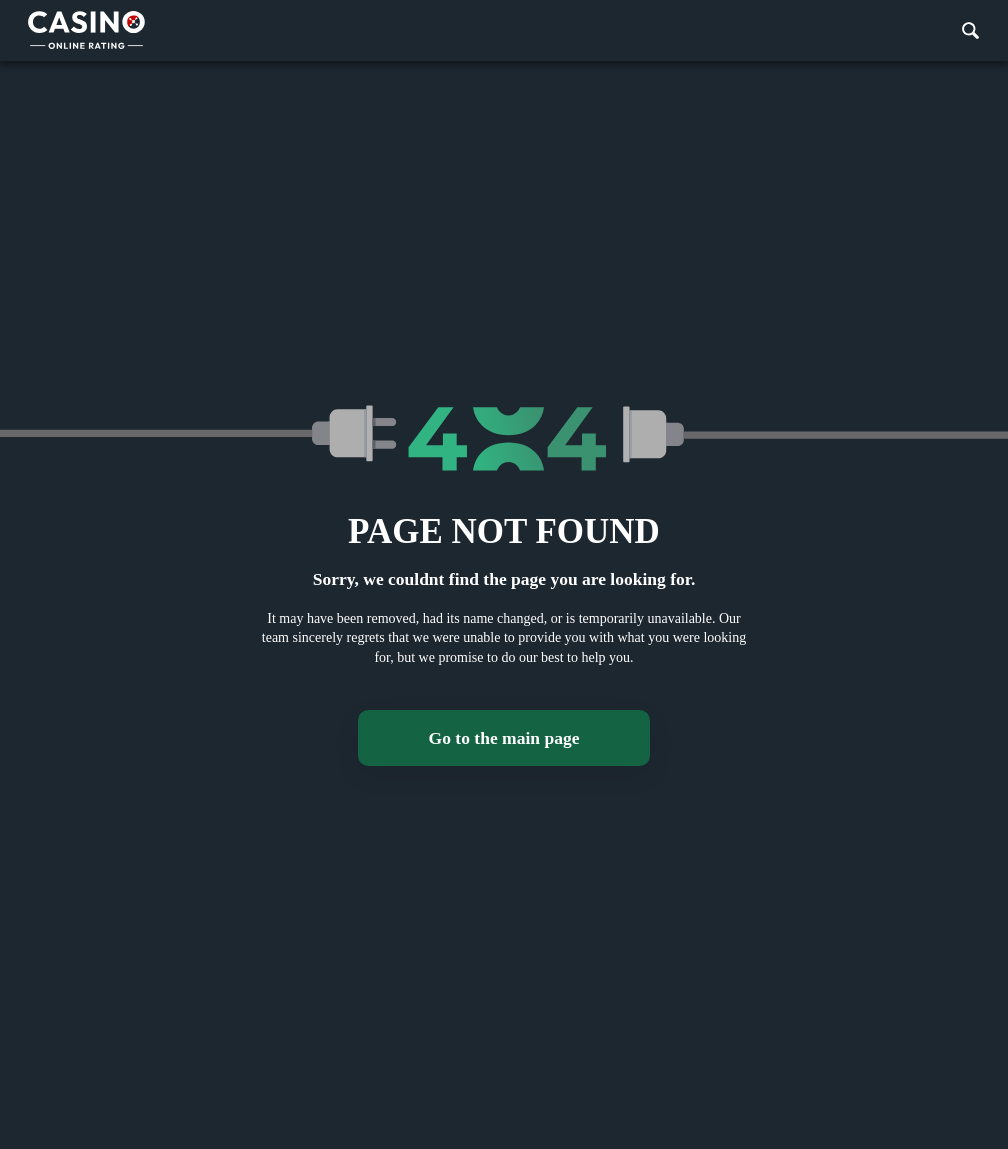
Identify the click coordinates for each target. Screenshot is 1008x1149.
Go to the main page (504, 738)
